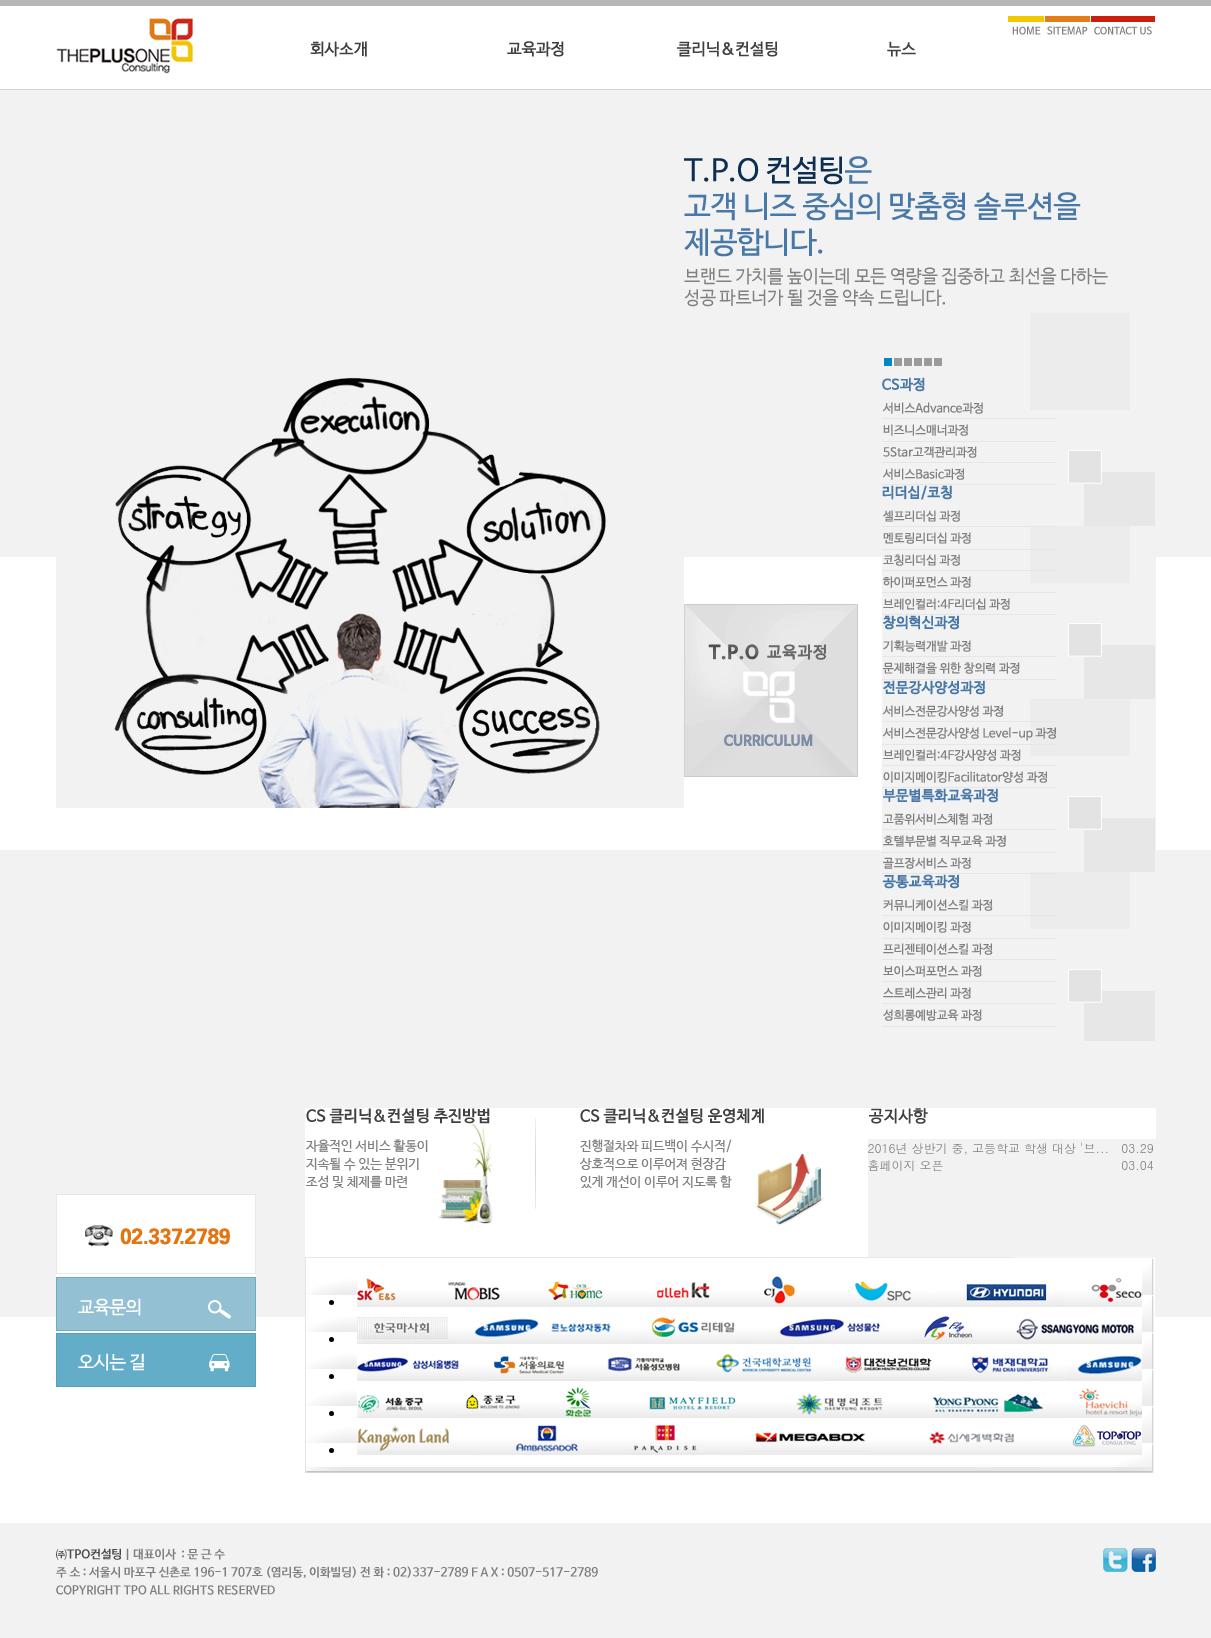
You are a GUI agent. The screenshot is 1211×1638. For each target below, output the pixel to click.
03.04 (1137, 1164)
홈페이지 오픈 (906, 1164)
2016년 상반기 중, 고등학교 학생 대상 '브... (989, 1147)
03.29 (1137, 1147)
